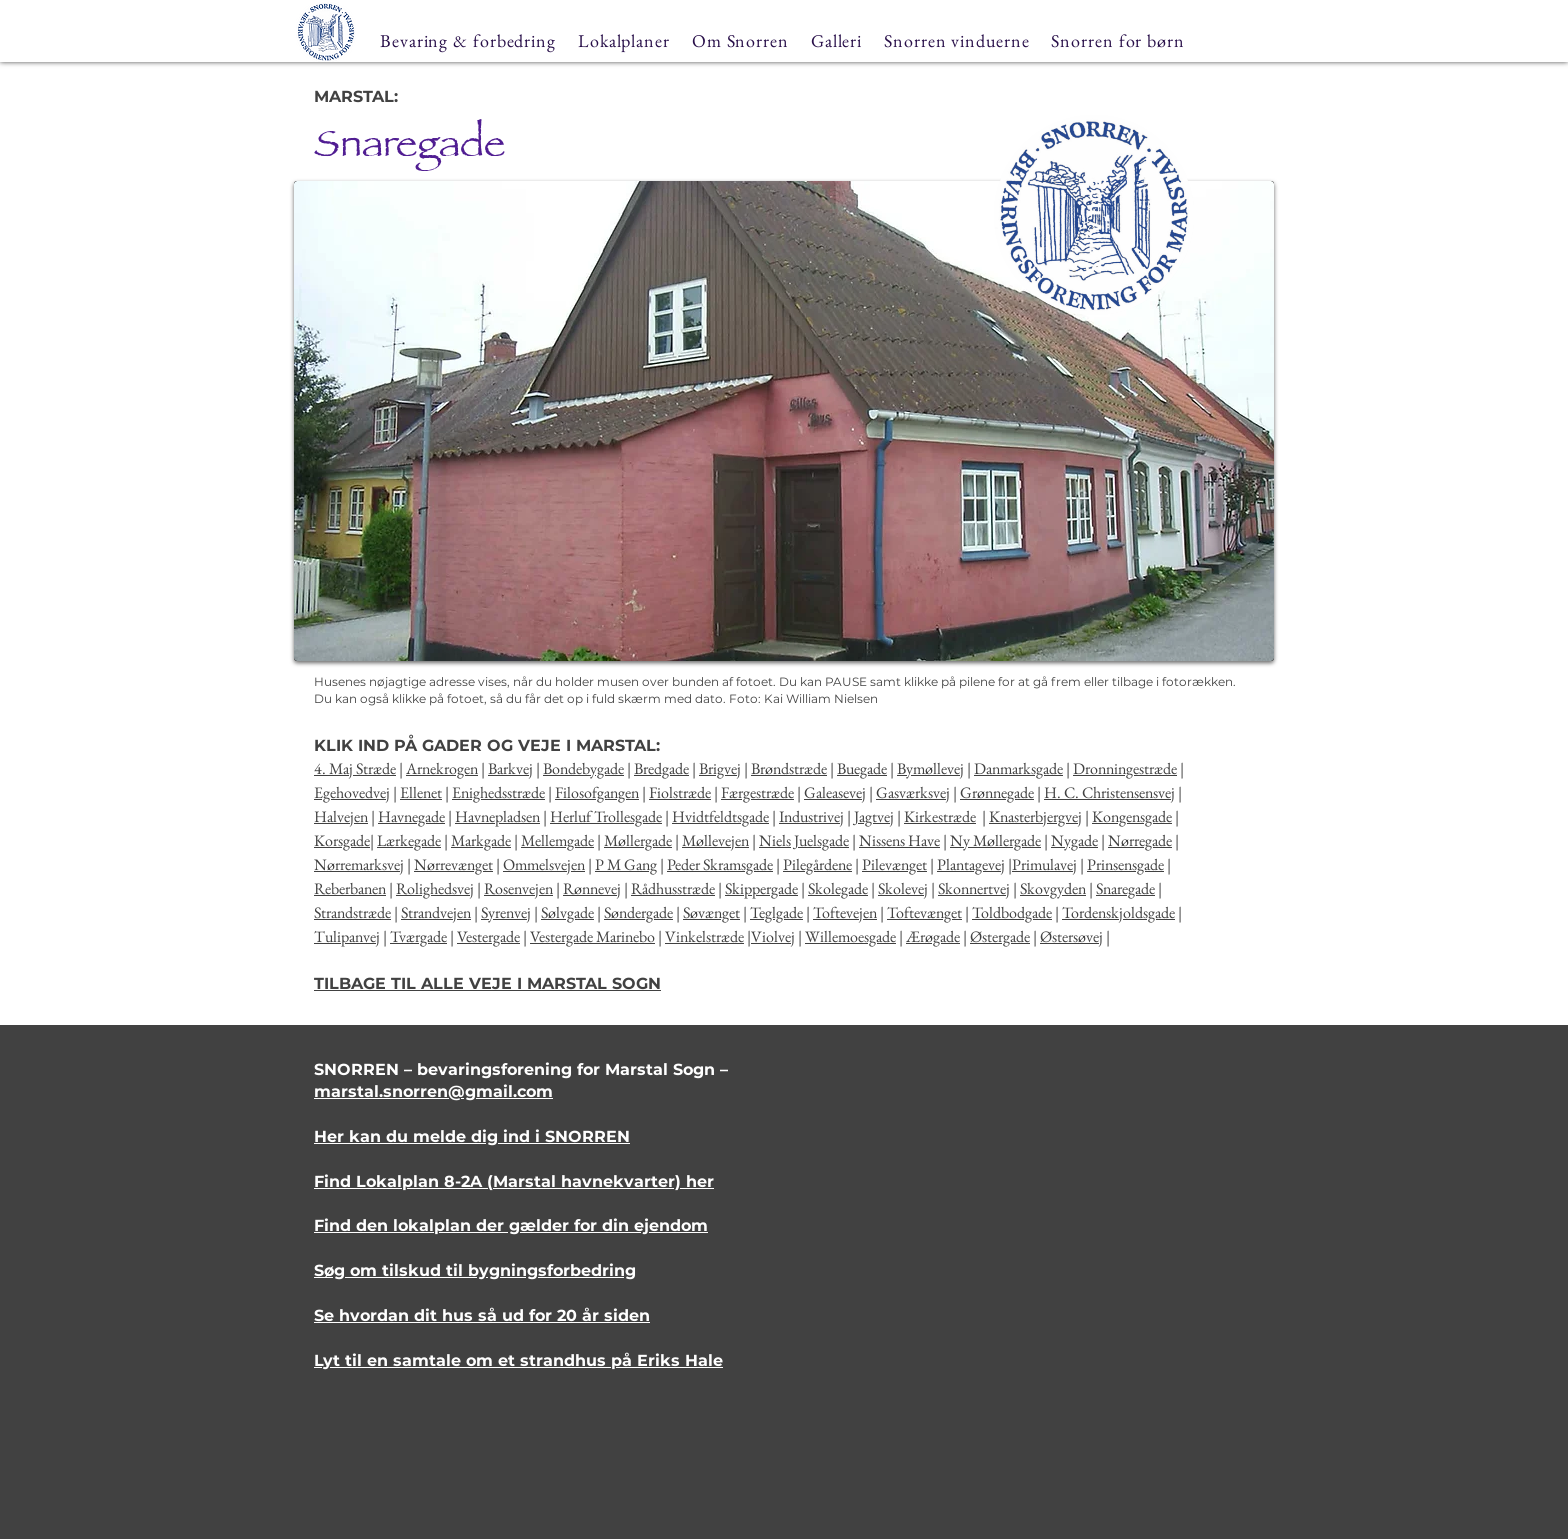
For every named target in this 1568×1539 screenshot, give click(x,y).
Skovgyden (1053, 888)
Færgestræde (757, 792)
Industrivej (811, 816)
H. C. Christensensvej (1109, 792)
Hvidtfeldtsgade (720, 816)
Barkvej (510, 768)
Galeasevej (835, 792)
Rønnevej (592, 888)
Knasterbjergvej (1035, 816)
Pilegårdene (817, 864)
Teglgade (776, 912)
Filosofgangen (597, 792)
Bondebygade (583, 768)
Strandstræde (352, 912)
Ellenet (421, 792)
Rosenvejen (518, 888)
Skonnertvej (974, 888)
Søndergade (638, 912)
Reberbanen (350, 888)
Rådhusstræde (673, 888)
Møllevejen (715, 840)
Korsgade (342, 840)
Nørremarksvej (359, 864)
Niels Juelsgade (804, 840)
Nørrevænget (453, 864)
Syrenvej (506, 912)
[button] (784, 421)
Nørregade (1140, 840)
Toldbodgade (1012, 912)
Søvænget (711, 912)
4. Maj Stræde (355, 768)
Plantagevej (971, 864)
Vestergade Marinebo (592, 936)
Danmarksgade (1018, 768)
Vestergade (488, 936)
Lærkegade (409, 840)
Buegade (862, 768)
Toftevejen (845, 912)
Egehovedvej (352, 792)
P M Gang (626, 864)
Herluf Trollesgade (606, 816)
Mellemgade (557, 840)
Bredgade (661, 768)
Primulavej (1044, 864)
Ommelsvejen (544, 864)
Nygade (1074, 840)
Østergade (1000, 936)
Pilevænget (894, 864)
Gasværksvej (913, 792)
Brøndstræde (789, 768)
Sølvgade (567, 912)
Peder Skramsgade (720, 864)
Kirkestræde (940, 816)
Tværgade (418, 936)
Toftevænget (924, 912)
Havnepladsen (497, 816)
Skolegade (838, 888)
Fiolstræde (680, 792)
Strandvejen (436, 912)
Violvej (773, 936)
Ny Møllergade (995, 840)
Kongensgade (1132, 816)
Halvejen (341, 816)
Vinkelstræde (704, 936)
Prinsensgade (1125, 864)
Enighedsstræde (498, 792)
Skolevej (903, 888)
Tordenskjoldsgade (1118, 912)
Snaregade (1125, 888)
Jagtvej (874, 816)
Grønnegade (997, 792)
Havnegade (411, 816)
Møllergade (638, 840)
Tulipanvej (347, 936)
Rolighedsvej (435, 888)
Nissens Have (899, 840)
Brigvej (720, 768)
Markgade (481, 840)
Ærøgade (933, 936)
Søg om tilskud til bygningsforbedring (475, 1270)
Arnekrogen (442, 768)
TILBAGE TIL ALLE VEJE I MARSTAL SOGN (487, 983)
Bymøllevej (930, 768)
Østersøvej (1071, 936)
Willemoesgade (850, 936)
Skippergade (761, 888)
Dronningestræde (1125, 768)
